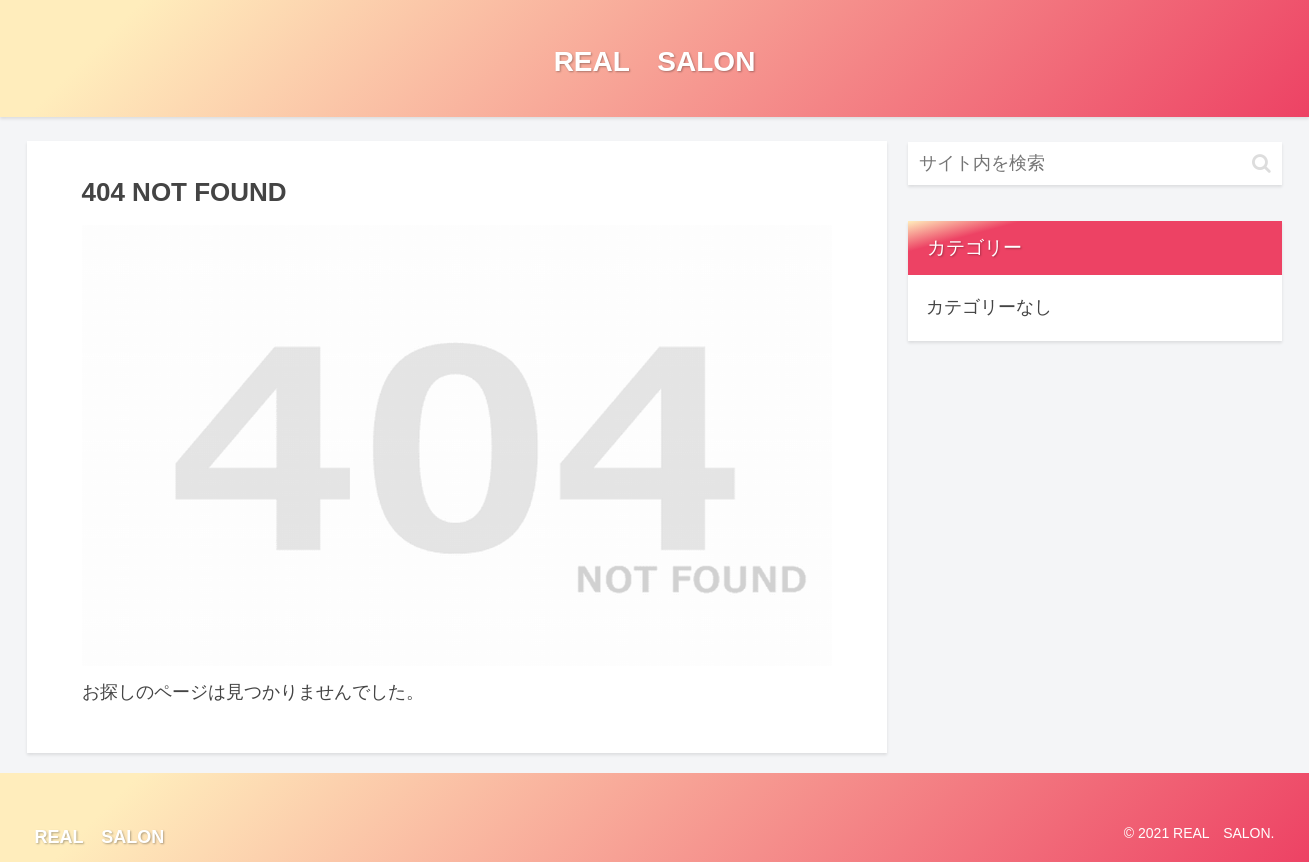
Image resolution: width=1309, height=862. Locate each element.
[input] (1095, 163)
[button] (1261, 163)
